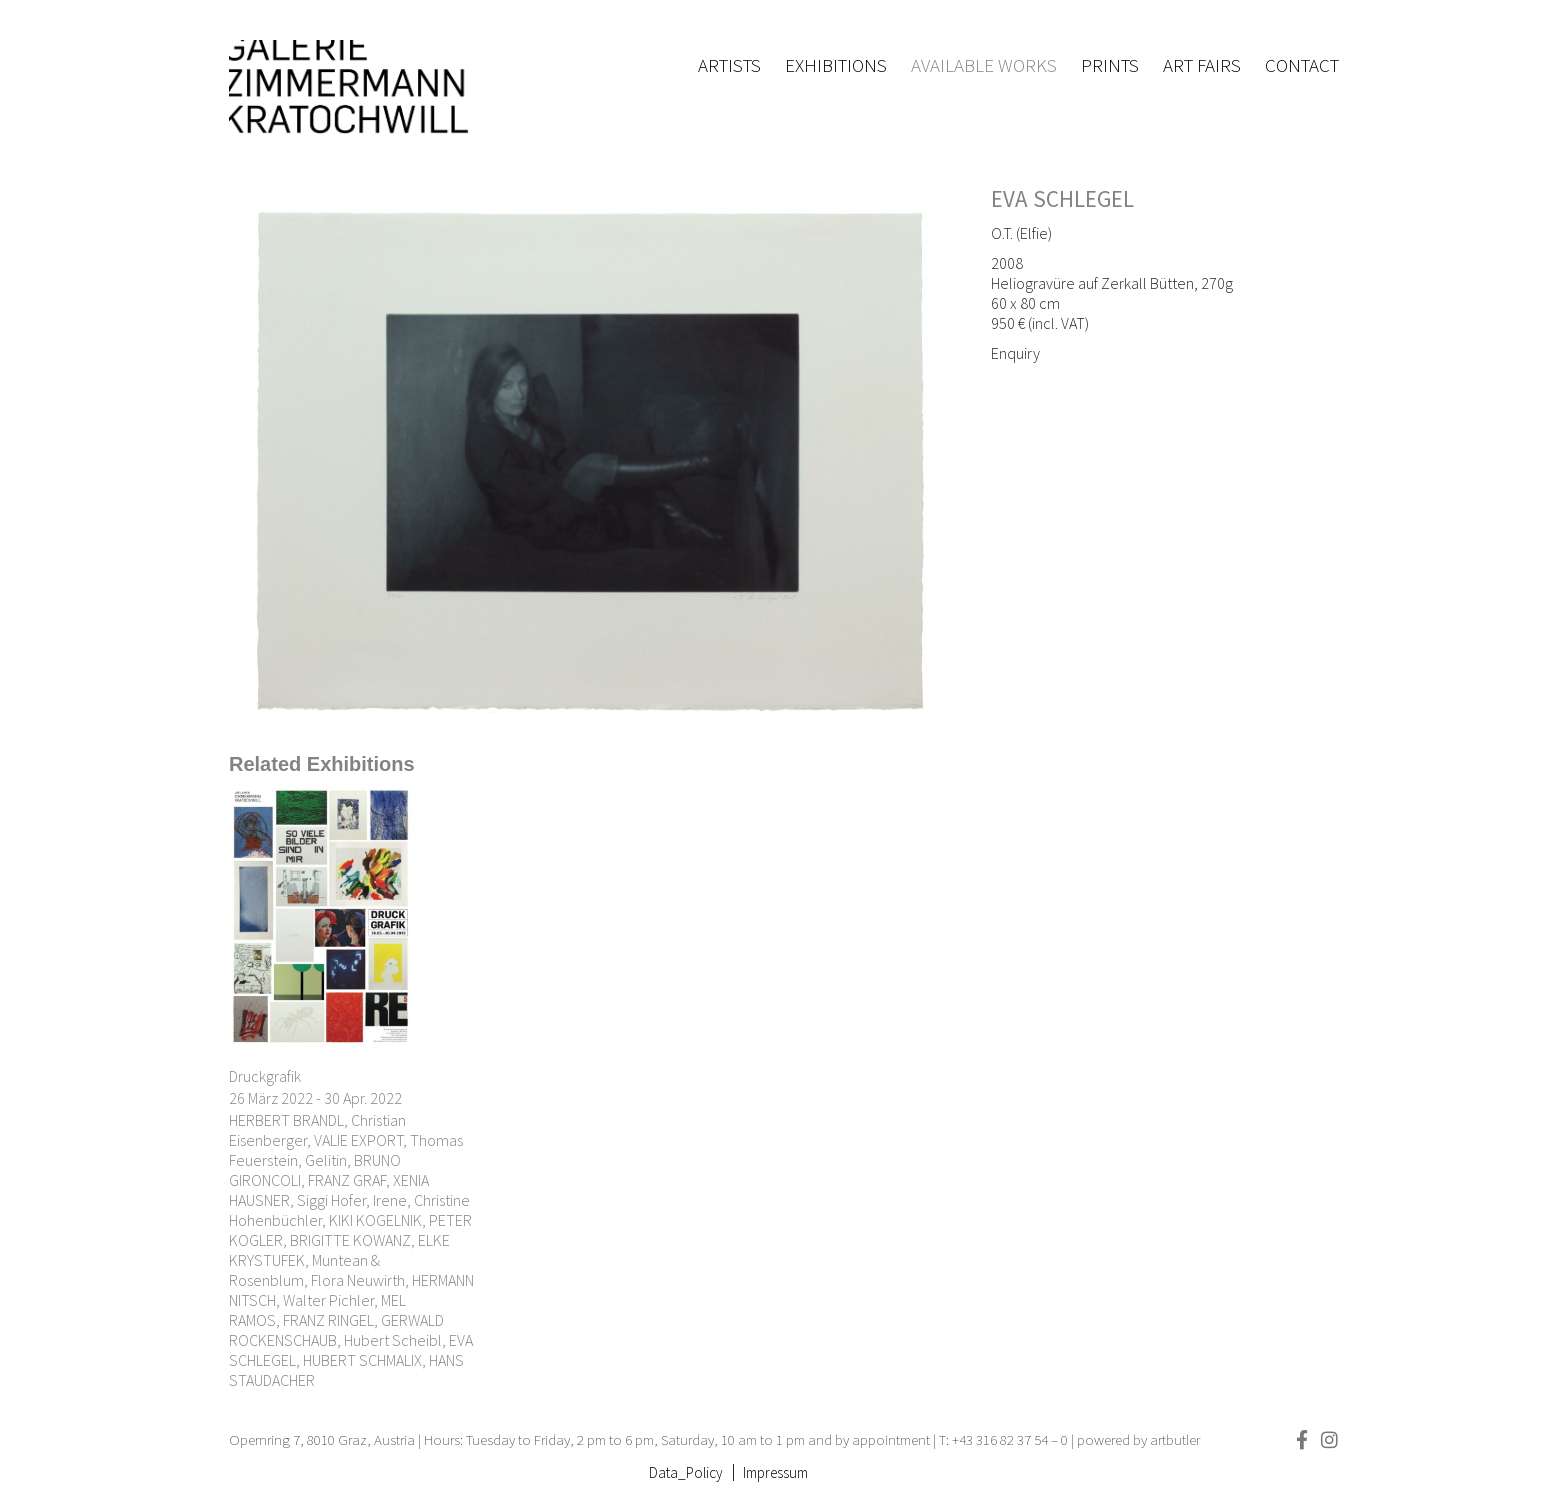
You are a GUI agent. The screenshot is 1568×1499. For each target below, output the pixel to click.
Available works (984, 65)
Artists (729, 65)
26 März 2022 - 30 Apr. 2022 (315, 1098)
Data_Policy (686, 1472)
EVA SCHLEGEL (1062, 198)
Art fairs (1202, 65)
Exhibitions (836, 65)
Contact (1302, 65)
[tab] (322, 764)
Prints (1110, 65)
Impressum (775, 1472)
